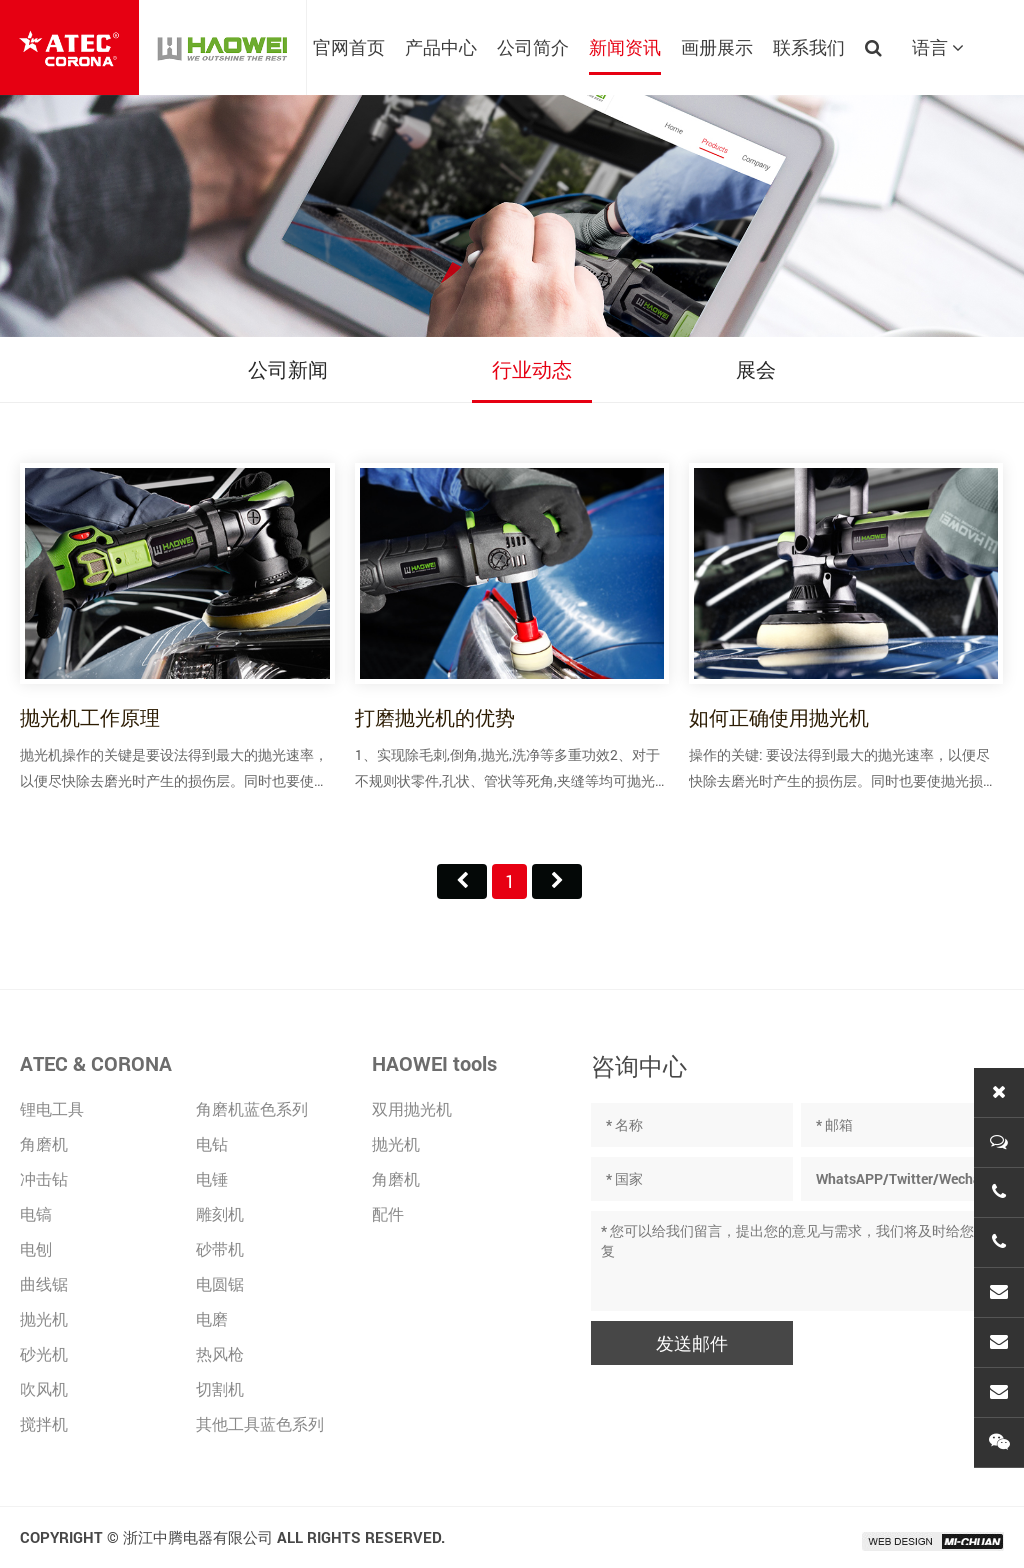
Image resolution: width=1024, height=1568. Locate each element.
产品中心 (441, 47)
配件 (388, 1213)
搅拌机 (44, 1423)
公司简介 (533, 47)
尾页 (557, 881)
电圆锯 (220, 1283)
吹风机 (44, 1388)
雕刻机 (220, 1213)
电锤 (212, 1178)
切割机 (220, 1388)
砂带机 (220, 1248)
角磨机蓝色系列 (252, 1108)
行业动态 (532, 369)
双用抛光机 (412, 1108)
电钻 (212, 1143)
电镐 (36, 1213)
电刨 (36, 1248)
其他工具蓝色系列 (260, 1423)
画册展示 (717, 47)
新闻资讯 (625, 47)
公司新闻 (288, 369)
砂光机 (44, 1353)
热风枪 (220, 1353)
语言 (938, 47)
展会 (756, 369)
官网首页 (349, 47)
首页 (462, 881)
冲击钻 (44, 1178)
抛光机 (44, 1318)
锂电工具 (52, 1108)
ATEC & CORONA (96, 1063)
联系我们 (809, 47)
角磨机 (44, 1143)
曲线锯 (44, 1283)
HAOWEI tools (434, 1063)
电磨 (212, 1318)
